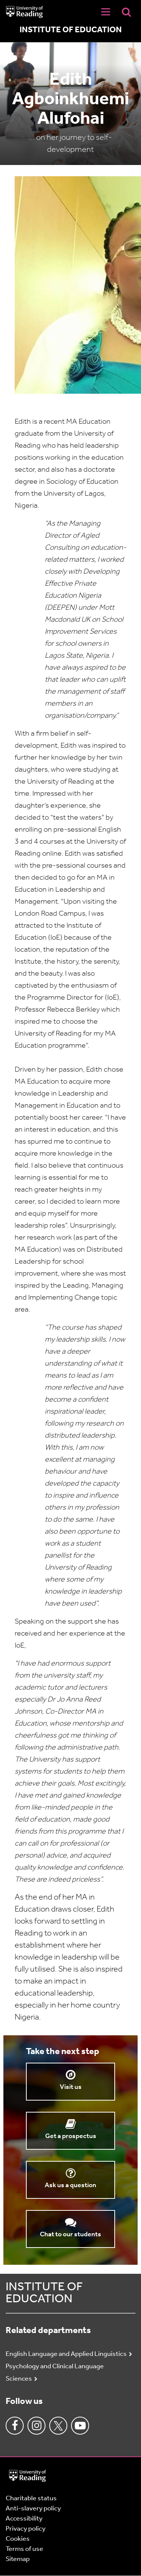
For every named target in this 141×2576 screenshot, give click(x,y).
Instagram (36, 2426)
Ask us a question (70, 2185)
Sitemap (18, 2559)
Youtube (80, 2426)
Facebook (15, 2426)
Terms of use (24, 2549)
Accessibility (24, 2518)
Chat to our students (70, 2234)
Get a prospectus (70, 2136)
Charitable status (31, 2498)
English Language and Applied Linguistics (66, 2354)
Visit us (71, 2087)
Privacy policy (25, 2529)
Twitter (58, 2426)
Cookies (18, 2539)
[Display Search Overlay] (126, 12)
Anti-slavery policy (33, 2508)
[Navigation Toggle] (105, 12)
